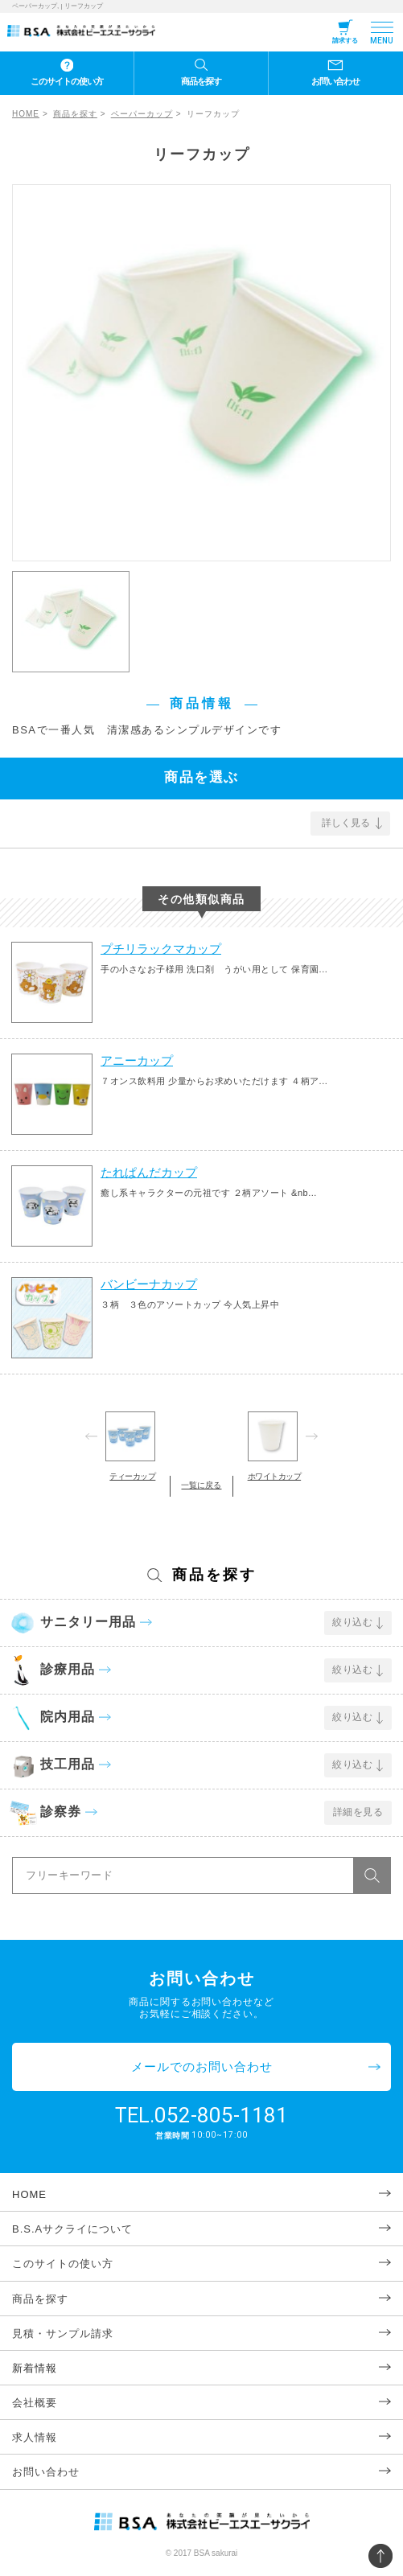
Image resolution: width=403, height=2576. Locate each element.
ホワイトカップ (275, 1476)
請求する (345, 40)
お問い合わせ (335, 81)
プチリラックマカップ (161, 948)
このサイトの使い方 (67, 81)
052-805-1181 (221, 2115)
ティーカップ (132, 1476)
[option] (201, 373)
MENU (381, 40)
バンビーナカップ (149, 1284)
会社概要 (34, 2403)
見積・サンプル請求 (62, 2333)
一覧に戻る (201, 1485)
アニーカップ (137, 1060)
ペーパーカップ (142, 113)
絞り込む (352, 1622)
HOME (25, 113)
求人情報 (34, 2437)
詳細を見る (358, 1812)
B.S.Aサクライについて (72, 2229)
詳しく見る (346, 822)
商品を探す (201, 81)
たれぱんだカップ (149, 1172)
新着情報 (34, 2368)
